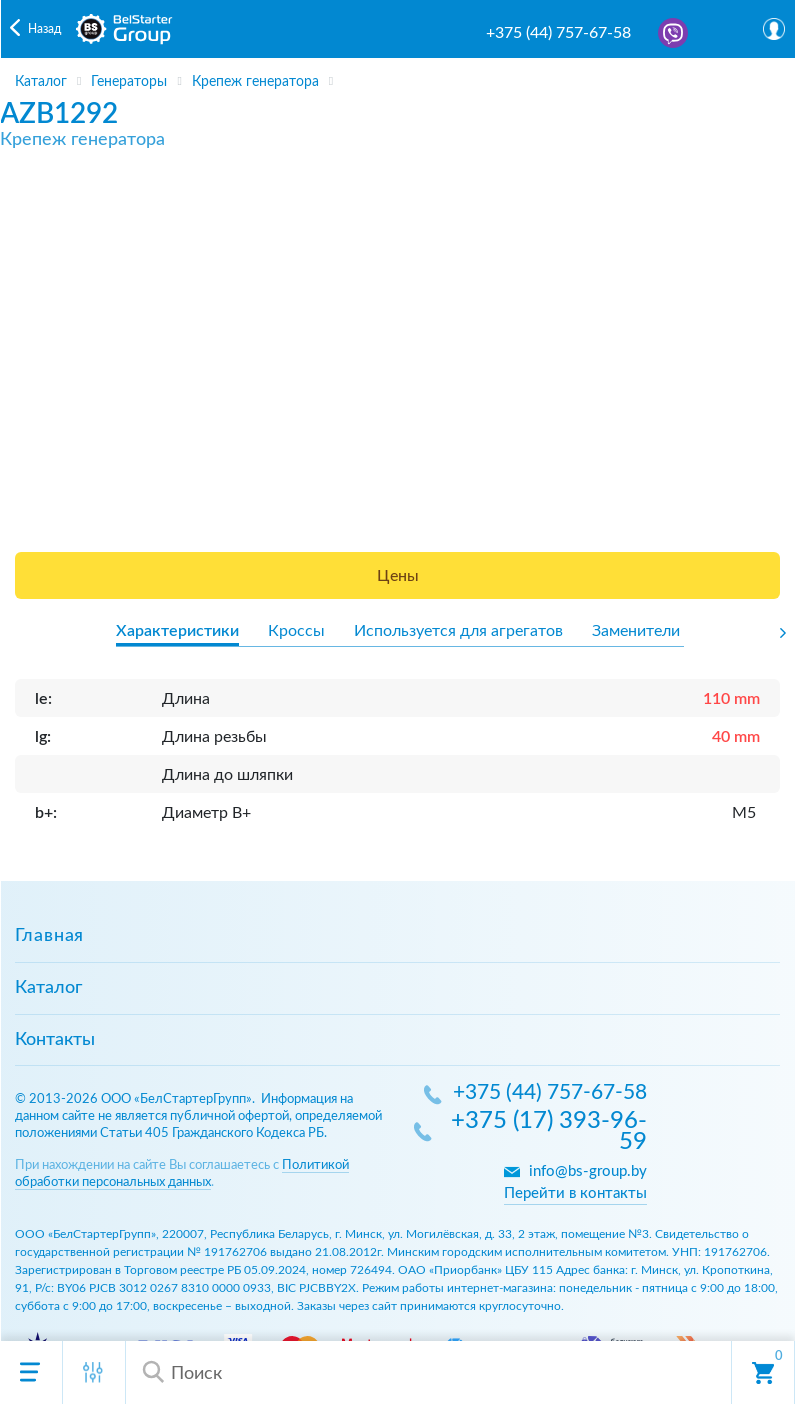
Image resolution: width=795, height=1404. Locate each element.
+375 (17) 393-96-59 (549, 1132)
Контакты (55, 1040)
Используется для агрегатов (458, 631)
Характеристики (177, 631)
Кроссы (296, 631)
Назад (44, 29)
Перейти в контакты (575, 1193)
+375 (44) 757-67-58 (558, 33)
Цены (398, 576)
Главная (49, 936)
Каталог (48, 988)
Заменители (636, 631)
